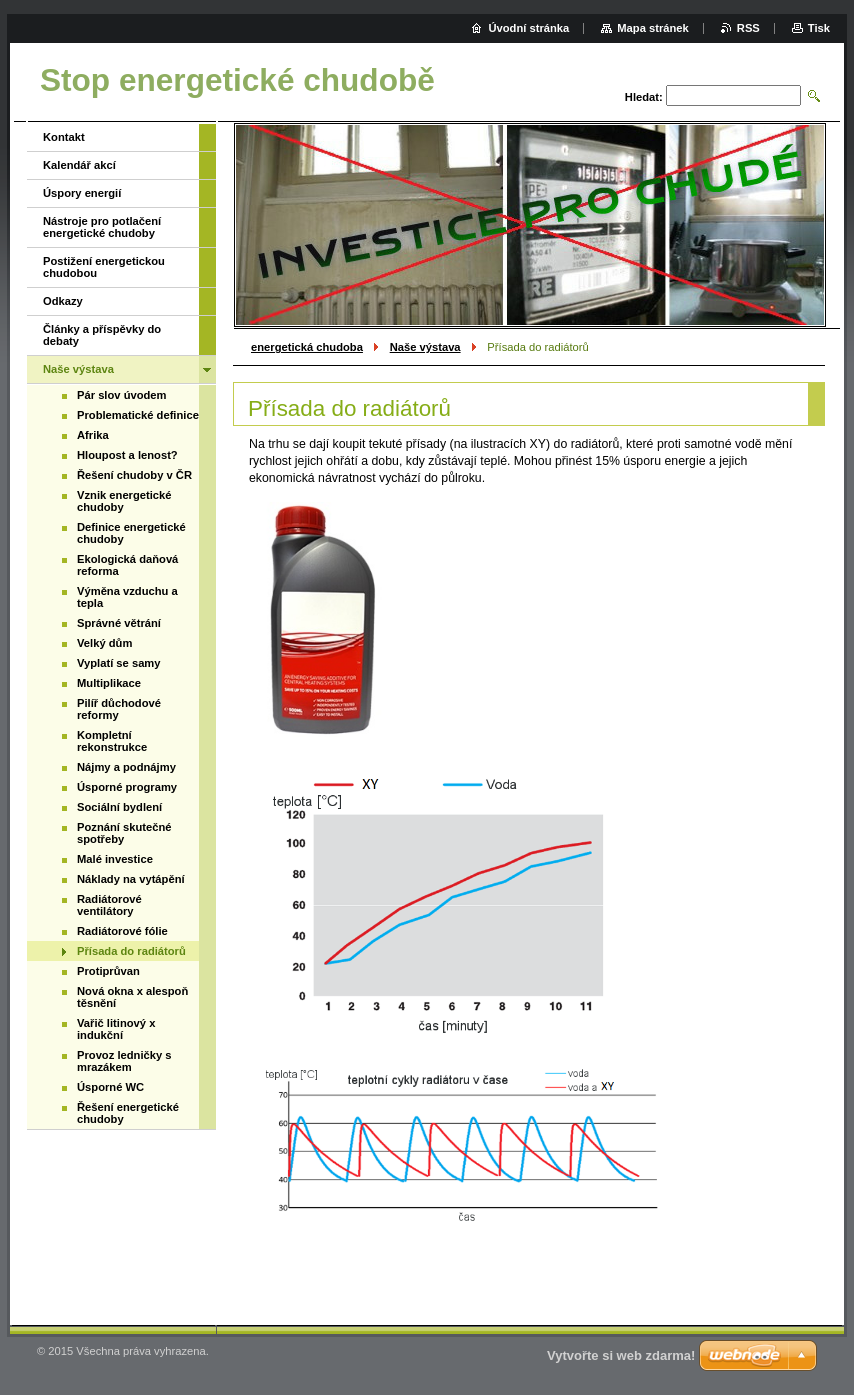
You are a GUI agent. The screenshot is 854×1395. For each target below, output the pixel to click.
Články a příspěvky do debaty (102, 335)
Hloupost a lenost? (127, 455)
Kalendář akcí (79, 165)
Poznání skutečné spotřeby (124, 833)
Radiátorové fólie (122, 931)
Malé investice (115, 859)
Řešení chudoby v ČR (134, 475)
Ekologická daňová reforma (127, 565)
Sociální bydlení (119, 807)
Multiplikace (109, 683)
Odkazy (63, 301)
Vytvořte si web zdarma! (621, 1355)
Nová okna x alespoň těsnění (132, 997)
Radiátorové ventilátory (109, 905)
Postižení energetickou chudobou (104, 267)
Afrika (93, 435)
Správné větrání (119, 623)
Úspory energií (82, 193)
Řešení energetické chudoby (128, 1113)
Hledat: (644, 97)
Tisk (819, 28)
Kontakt (64, 137)
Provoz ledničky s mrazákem (124, 1061)
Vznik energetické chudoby (124, 501)
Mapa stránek (653, 28)
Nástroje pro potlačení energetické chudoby (102, 227)
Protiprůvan (108, 971)
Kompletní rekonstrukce (112, 741)
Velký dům (104, 643)
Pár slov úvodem (122, 395)
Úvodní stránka (528, 28)
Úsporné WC (110, 1087)
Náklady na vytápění (131, 879)
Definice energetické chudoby (131, 533)
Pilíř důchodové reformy (119, 709)
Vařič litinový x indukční (116, 1029)
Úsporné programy (127, 787)
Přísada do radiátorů (131, 951)
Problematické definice (138, 415)
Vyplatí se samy (119, 663)
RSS (748, 28)
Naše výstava (425, 347)
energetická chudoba (307, 347)
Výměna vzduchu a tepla (127, 597)
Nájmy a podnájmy (126, 767)
